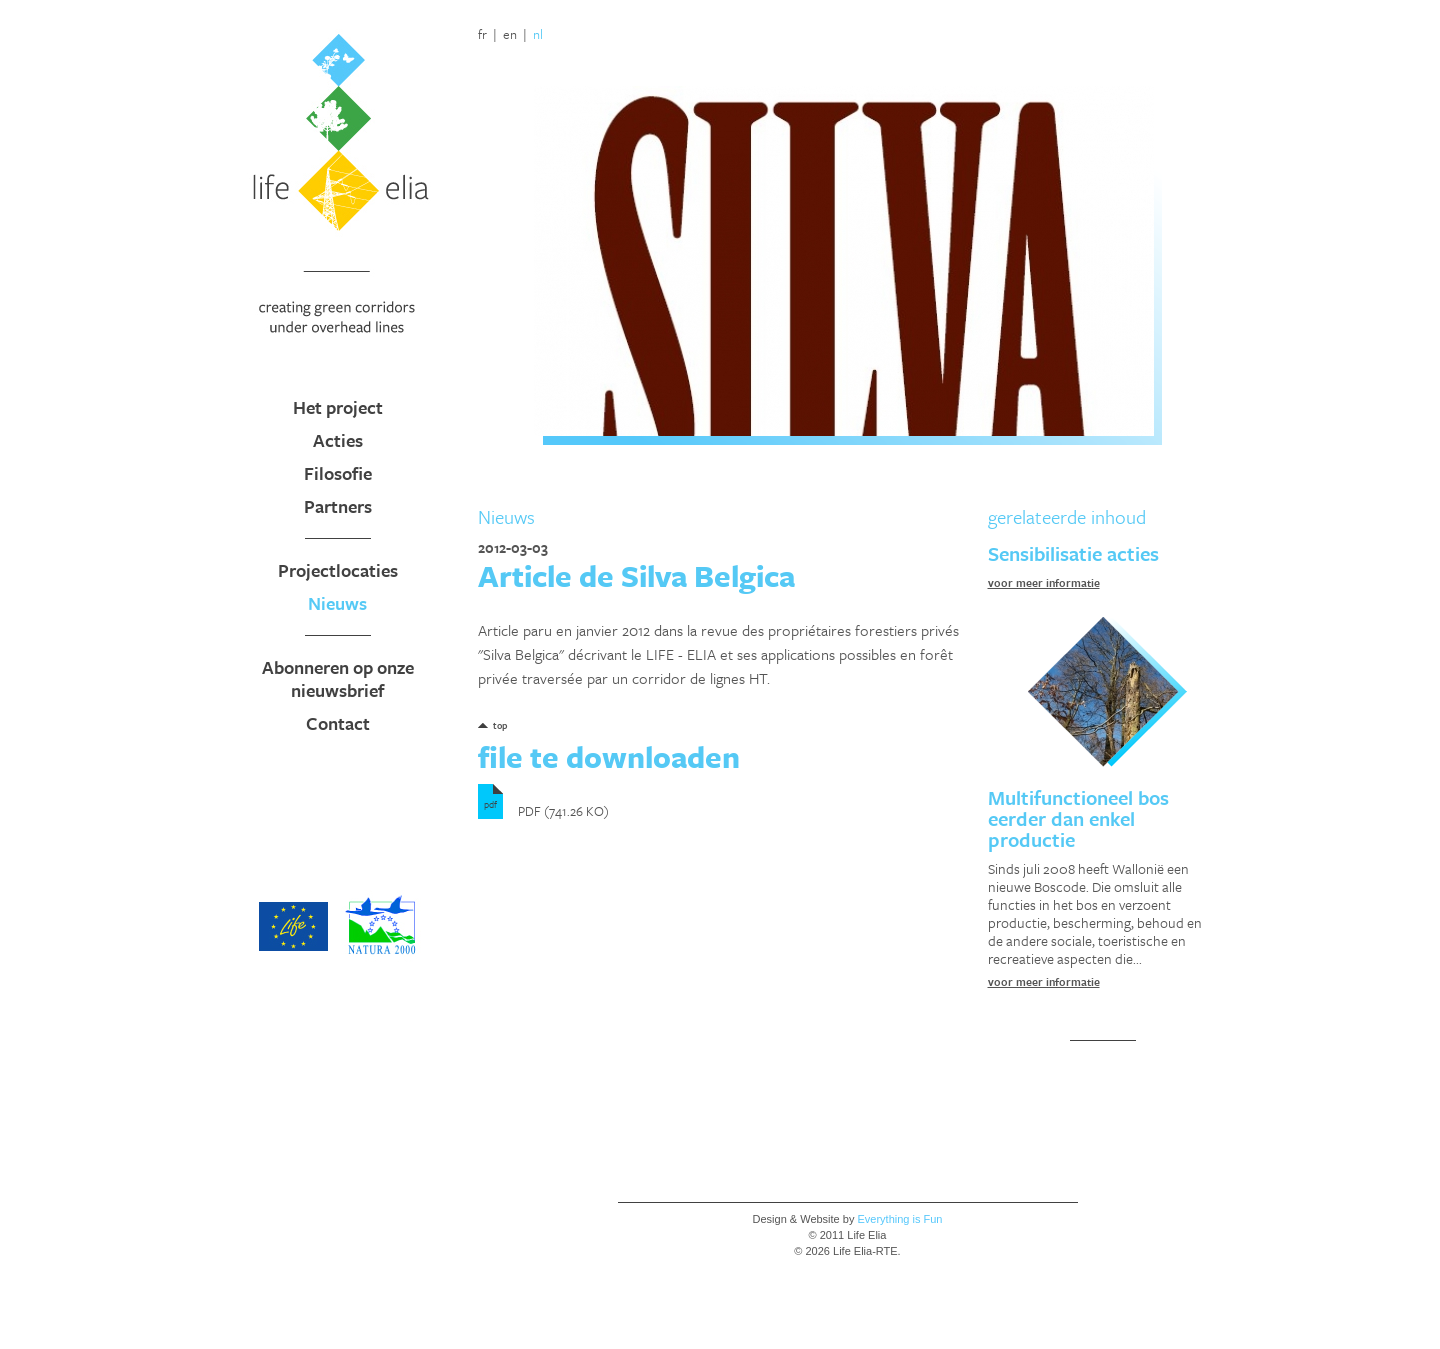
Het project (338, 407)
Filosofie (338, 473)
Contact (338, 723)
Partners (338, 506)
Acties (338, 440)
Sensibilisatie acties (1073, 553)
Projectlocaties (338, 570)
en (510, 34)
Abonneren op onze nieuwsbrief (338, 678)
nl (538, 34)
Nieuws (337, 603)
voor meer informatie (1044, 582)
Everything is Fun (899, 1219)
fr (482, 34)
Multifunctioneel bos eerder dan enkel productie (1078, 818)
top (500, 725)
